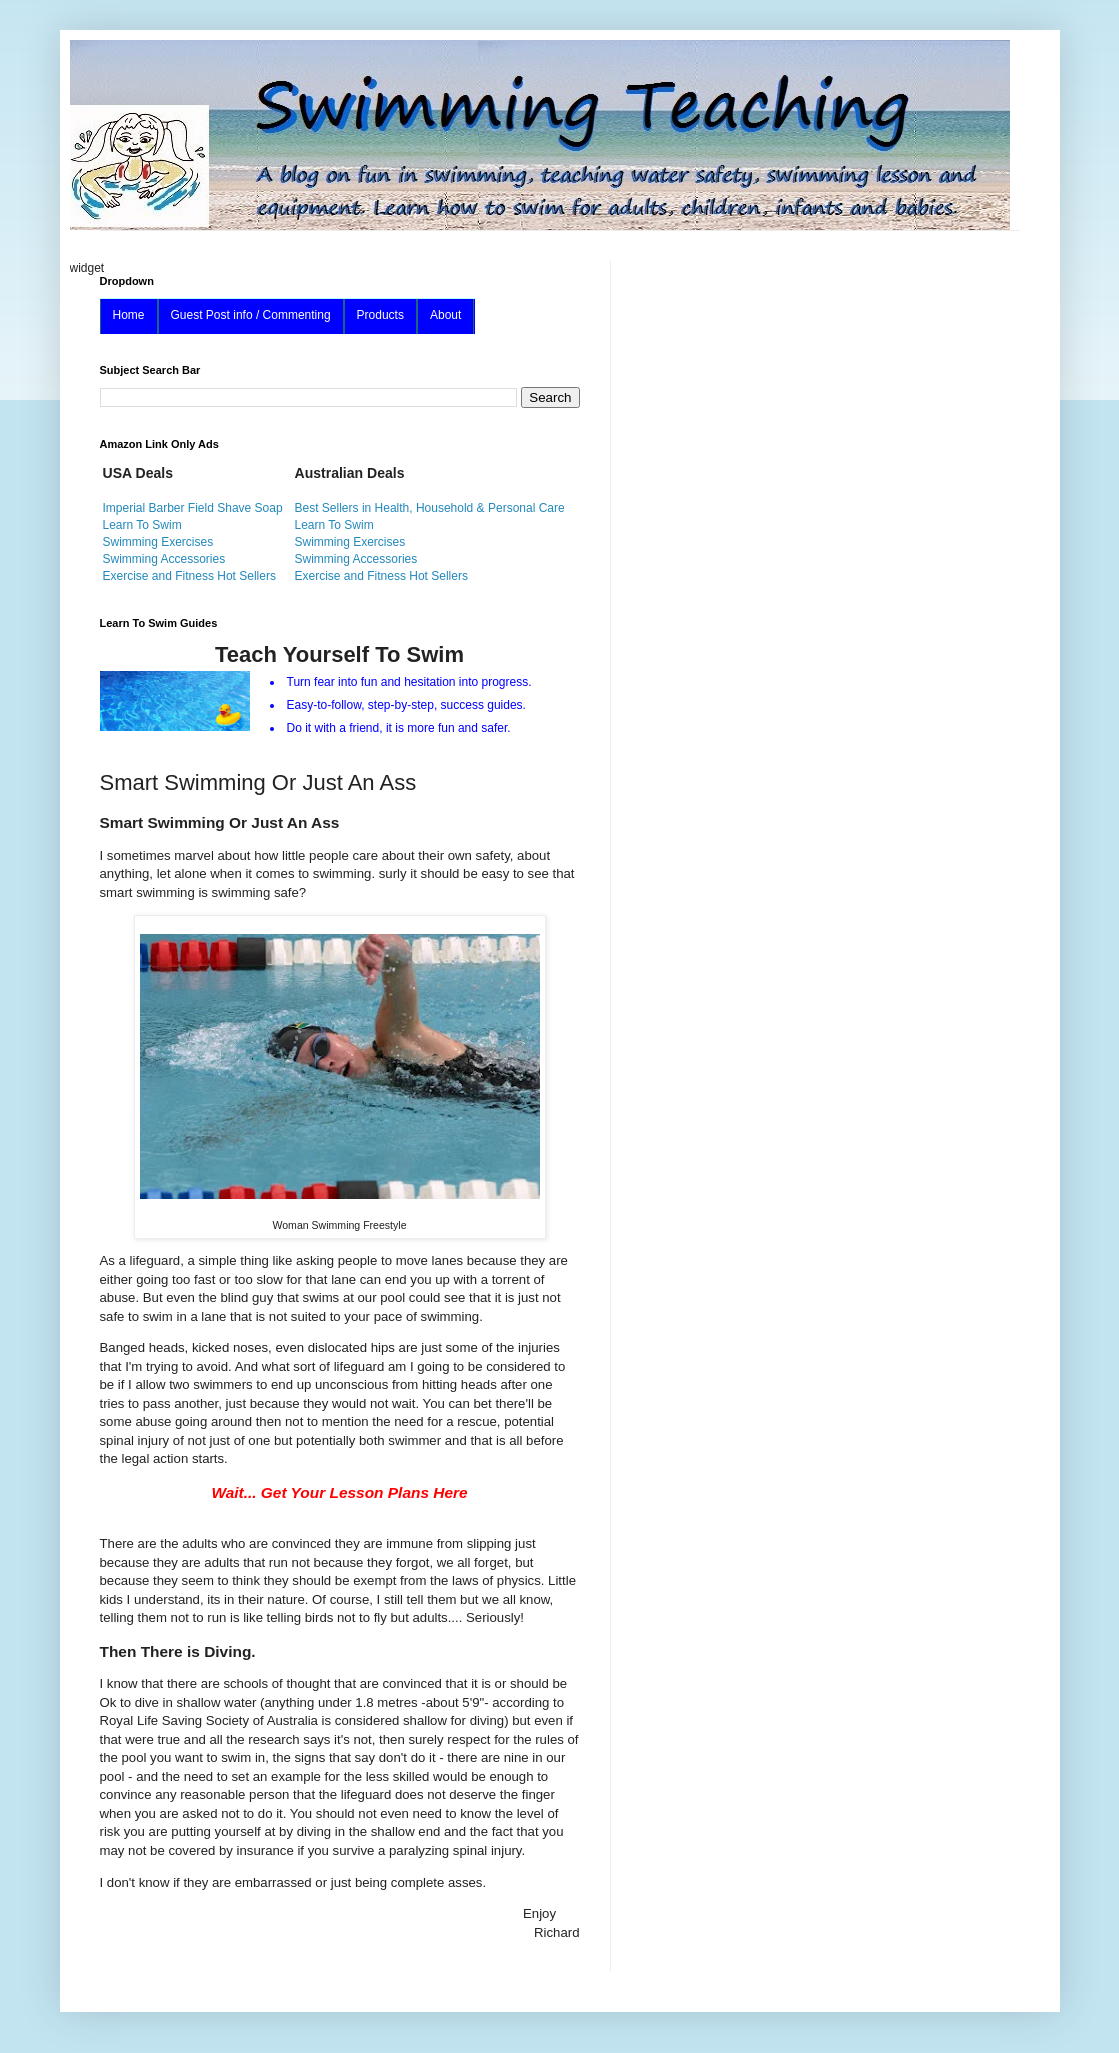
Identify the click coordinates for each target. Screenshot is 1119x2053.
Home (129, 315)
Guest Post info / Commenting (251, 315)
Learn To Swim (142, 525)
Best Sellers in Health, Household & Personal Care (430, 508)
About (445, 315)
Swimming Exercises (158, 542)
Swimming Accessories (164, 559)
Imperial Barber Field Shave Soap (193, 508)
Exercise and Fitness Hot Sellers (189, 576)
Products (380, 315)
